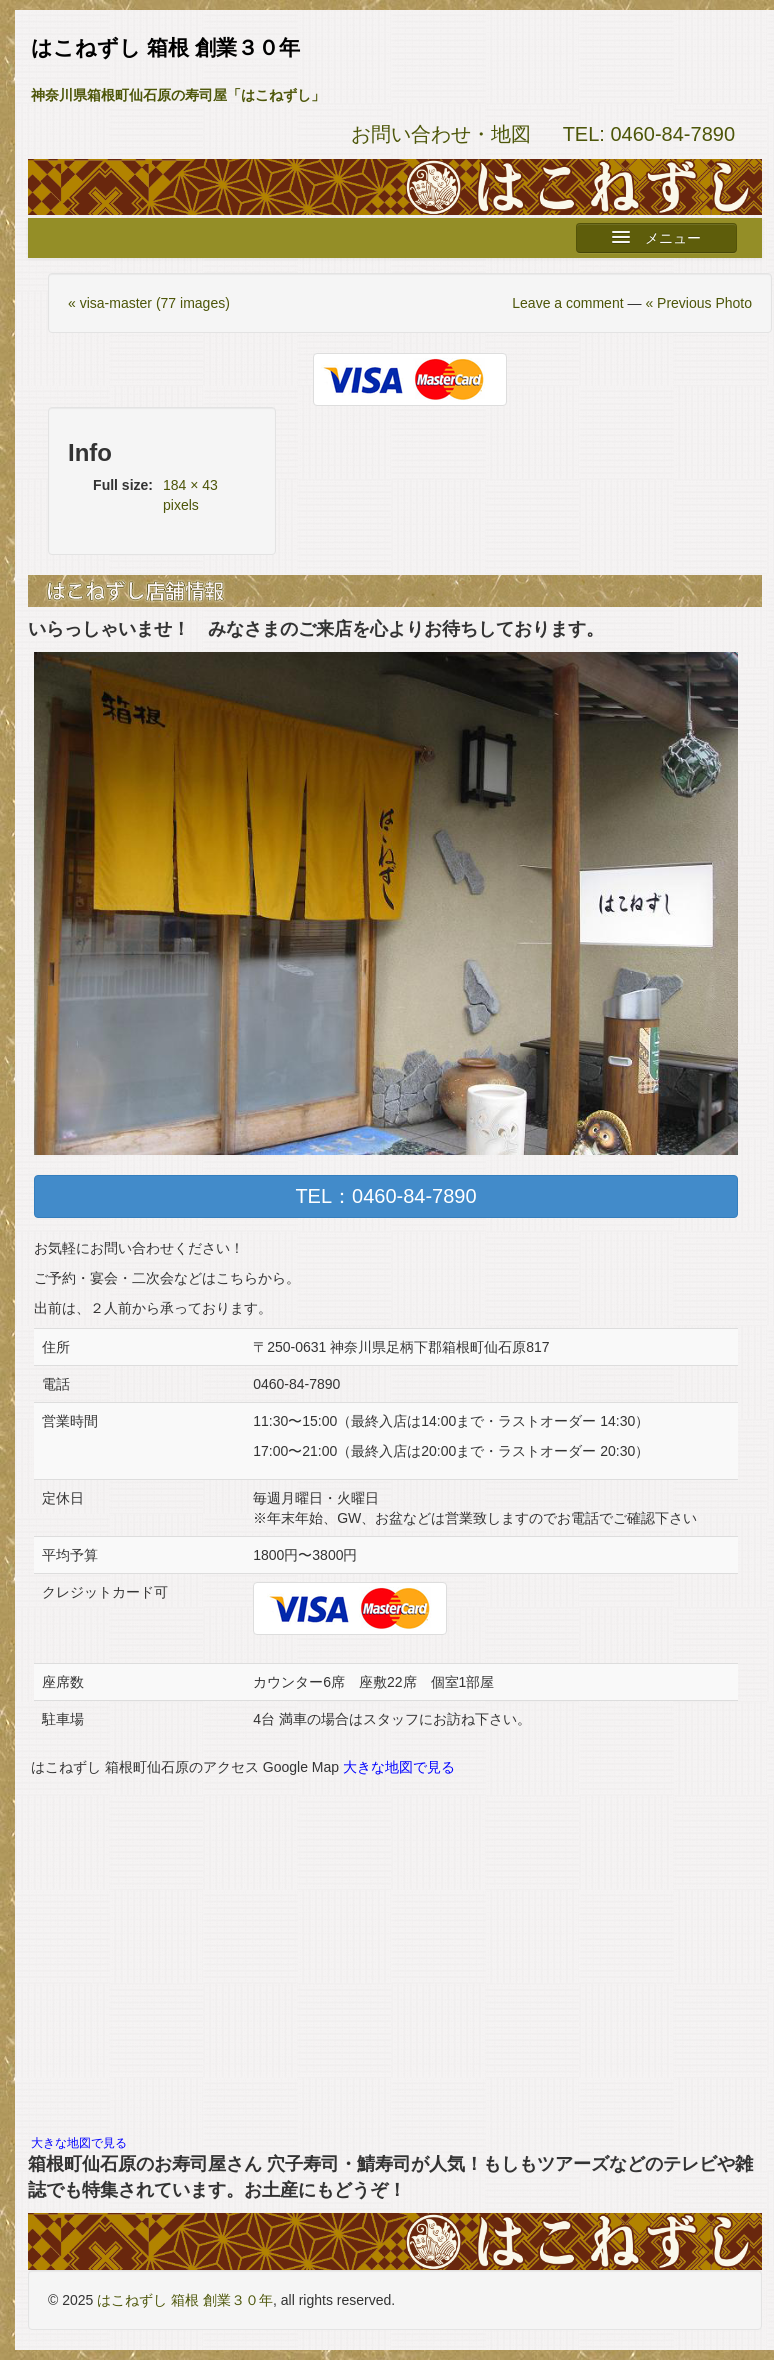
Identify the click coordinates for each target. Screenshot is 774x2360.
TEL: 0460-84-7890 (649, 134)
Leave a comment (567, 303)
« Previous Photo (698, 303)
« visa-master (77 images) (149, 303)
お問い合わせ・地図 (441, 134)
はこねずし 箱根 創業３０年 (185, 2300)
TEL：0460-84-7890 (385, 1196)
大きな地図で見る (399, 1767)
